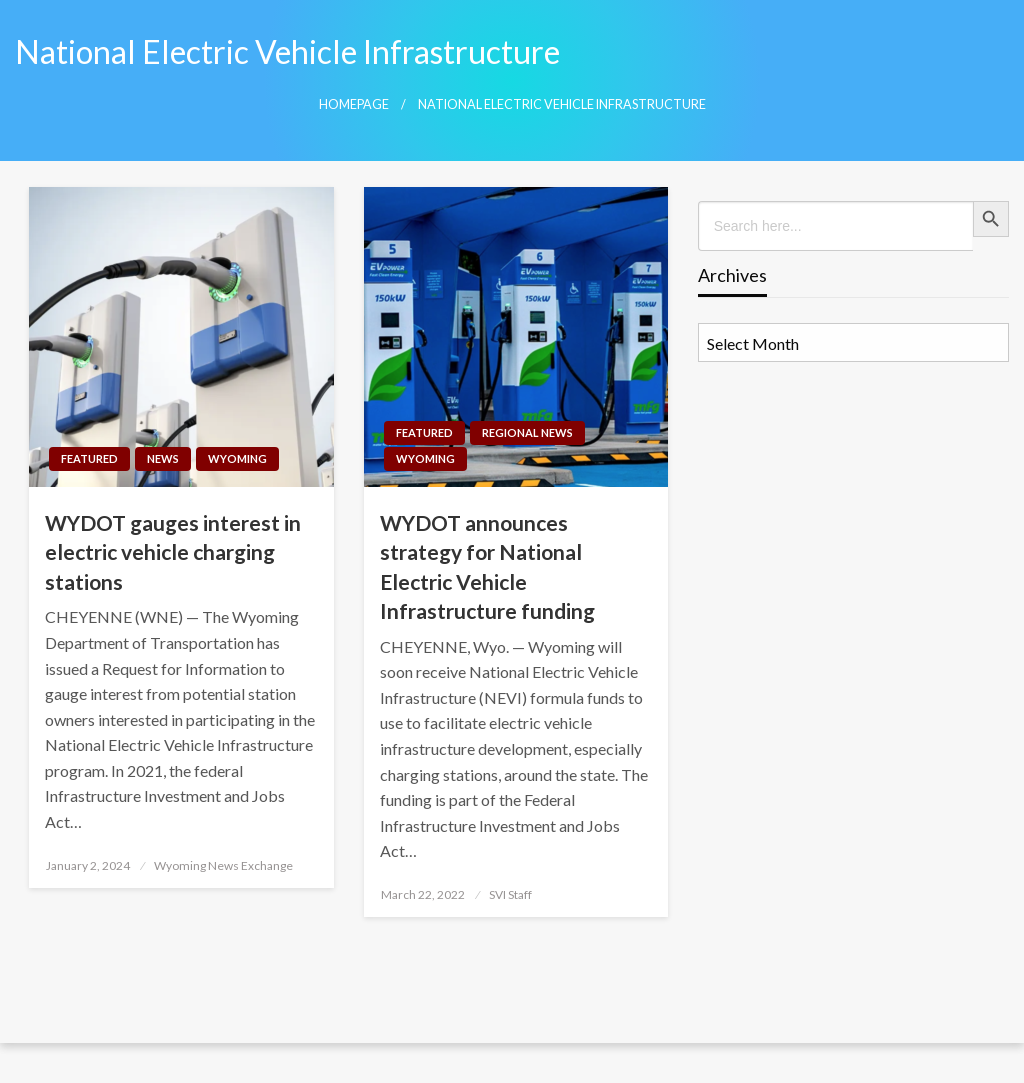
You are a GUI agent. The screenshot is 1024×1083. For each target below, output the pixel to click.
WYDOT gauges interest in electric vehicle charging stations (173, 552)
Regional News (527, 432)
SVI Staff (510, 894)
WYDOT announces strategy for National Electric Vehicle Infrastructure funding (487, 566)
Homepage (354, 104)
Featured (89, 458)
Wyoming (237, 458)
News (163, 458)
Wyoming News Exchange (223, 865)
